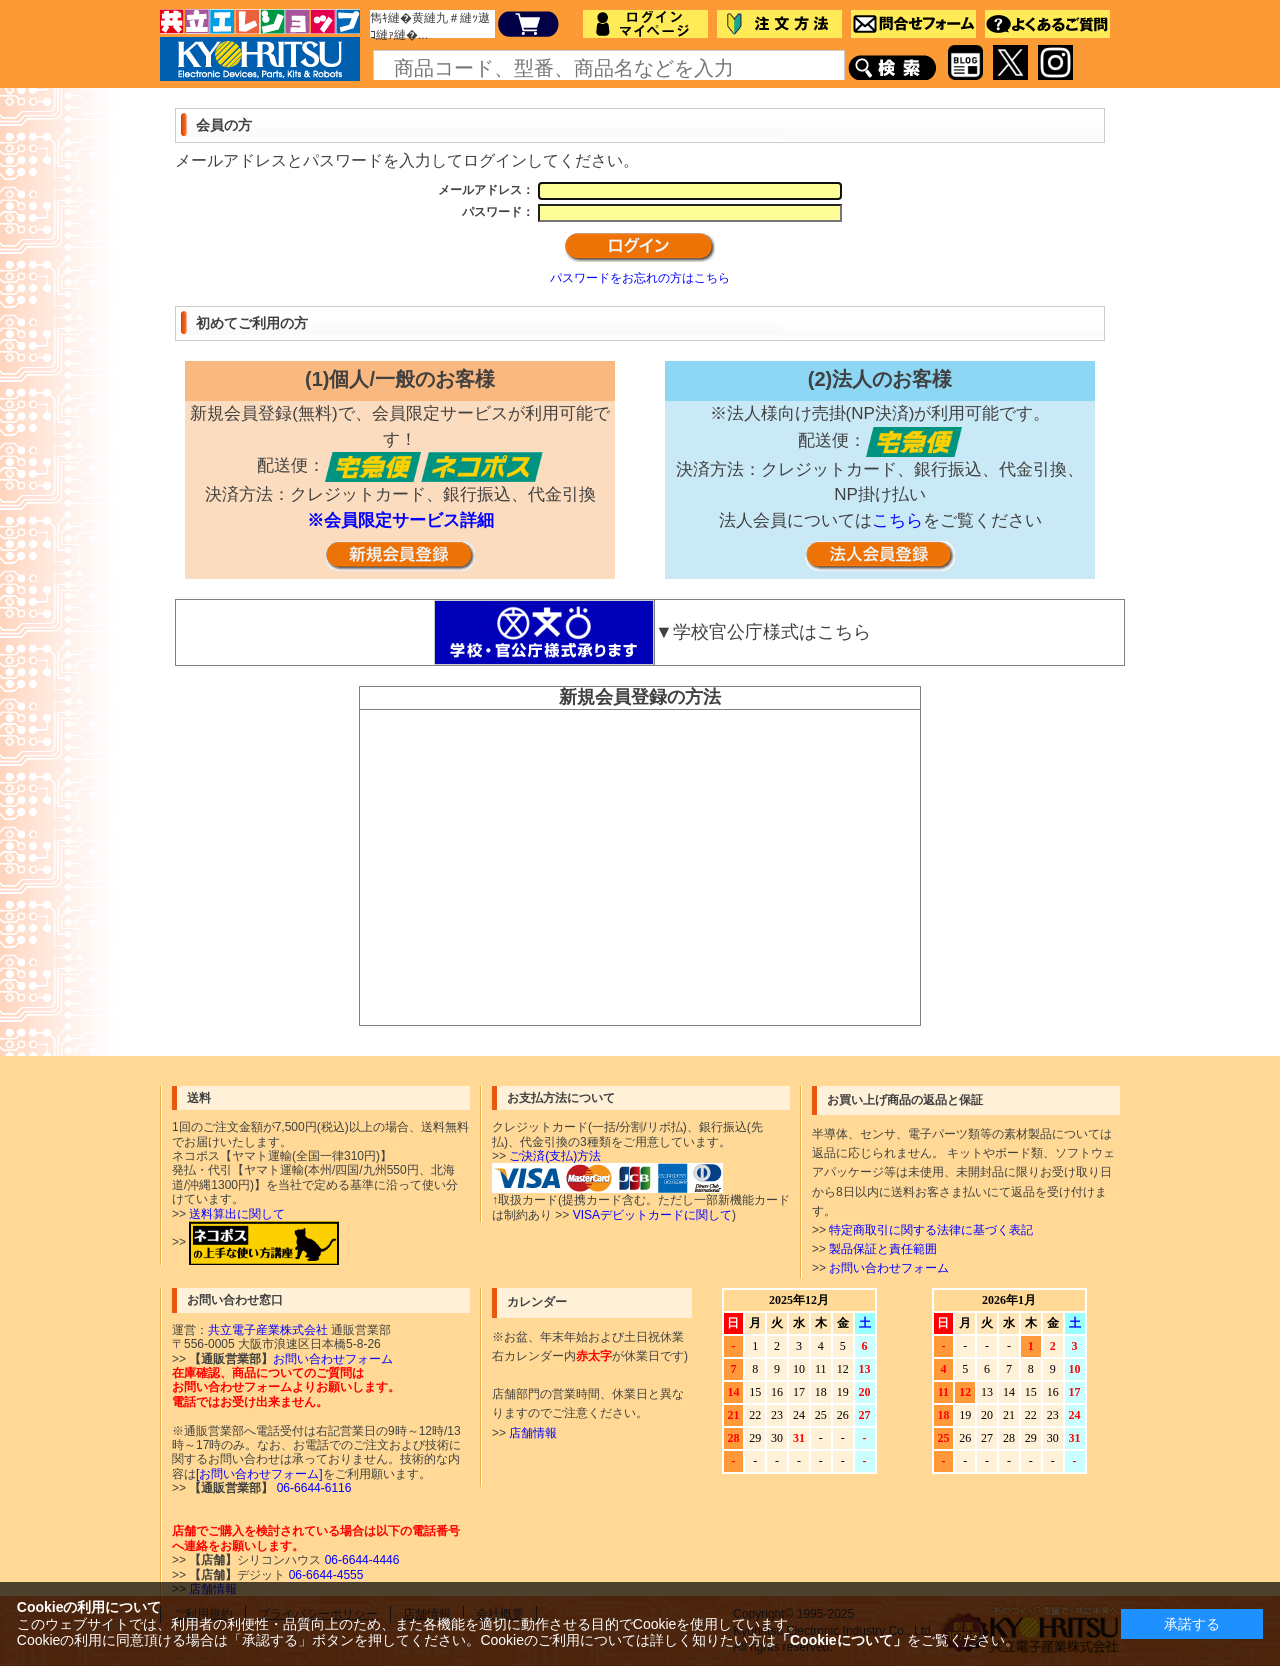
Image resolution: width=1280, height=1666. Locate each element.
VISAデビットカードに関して (652, 1215)
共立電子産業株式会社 (268, 1330)
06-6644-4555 (324, 1575)
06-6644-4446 (360, 1560)
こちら (897, 520)
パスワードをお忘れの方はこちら (640, 278)
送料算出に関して (237, 1214)
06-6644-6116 (312, 1488)
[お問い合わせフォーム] (259, 1474)
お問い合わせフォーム (889, 1268)
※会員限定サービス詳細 (400, 520)
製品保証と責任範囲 (883, 1249)
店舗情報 (533, 1433)
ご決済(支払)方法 (555, 1156)
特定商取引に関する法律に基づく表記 (931, 1230)
